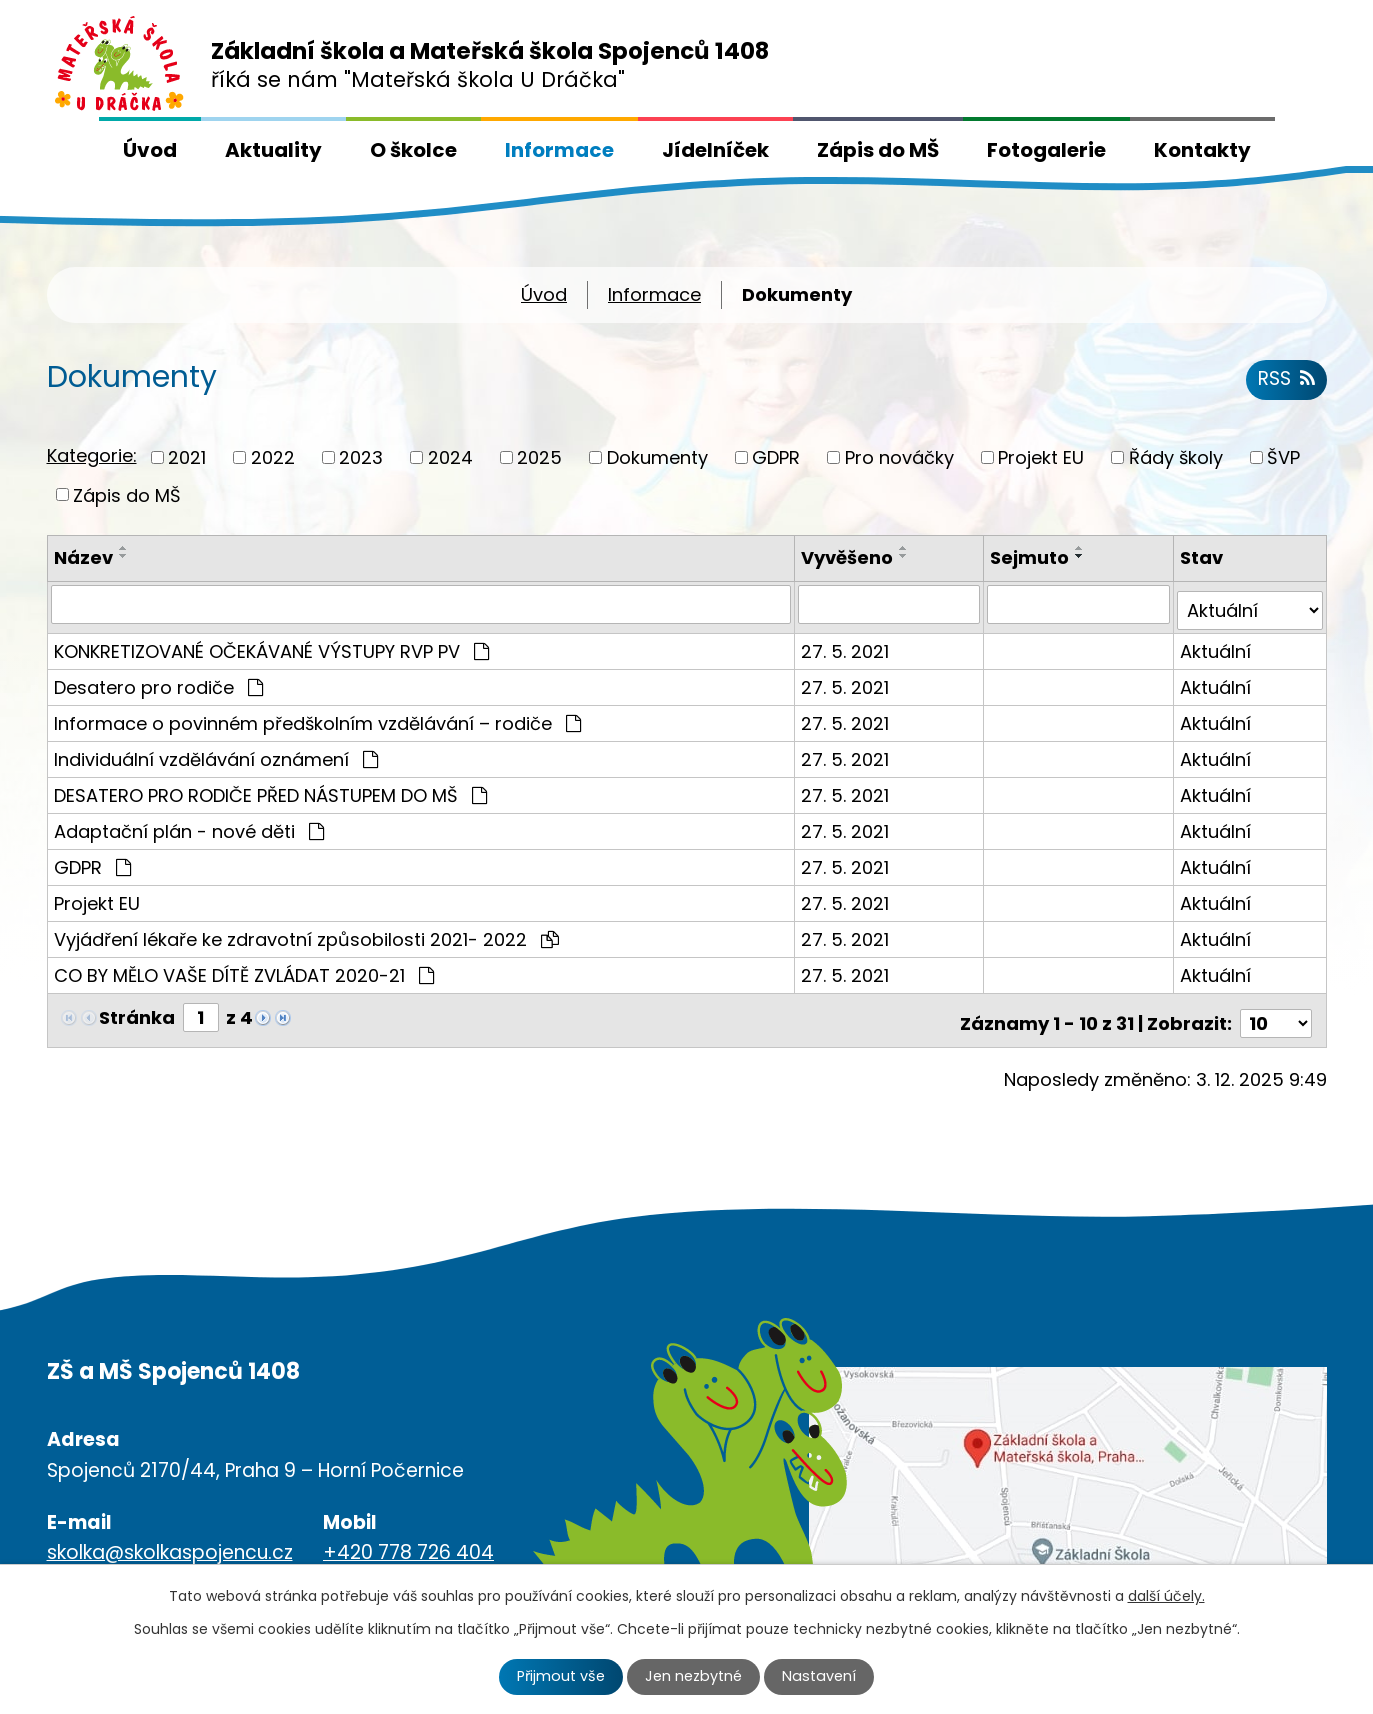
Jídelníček (715, 150)
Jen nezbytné (693, 1676)
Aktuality (273, 150)
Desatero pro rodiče (158, 680)
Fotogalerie (1046, 150)
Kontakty (1202, 150)
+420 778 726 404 (408, 1539)
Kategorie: (92, 455)
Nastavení (819, 1676)
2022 (273, 457)
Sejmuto (1031, 557)
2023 (361, 457)
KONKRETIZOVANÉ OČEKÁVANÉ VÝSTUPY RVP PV (271, 644)
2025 (539, 457)
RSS (1287, 378)
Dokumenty (657, 457)
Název (83, 557)
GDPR (776, 457)
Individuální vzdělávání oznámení (216, 752)
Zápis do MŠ (878, 150)
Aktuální (1216, 644)
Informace (559, 150)
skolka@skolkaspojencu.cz (170, 1539)
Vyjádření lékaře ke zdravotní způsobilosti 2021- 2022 (306, 932)
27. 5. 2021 (847, 644)
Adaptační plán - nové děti (189, 824)
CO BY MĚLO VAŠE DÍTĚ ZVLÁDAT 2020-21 (244, 968)
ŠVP (1283, 457)
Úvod (150, 150)
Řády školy (1176, 457)
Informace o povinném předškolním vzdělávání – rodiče (317, 716)
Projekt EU (1041, 457)
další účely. (1166, 1596)
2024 (450, 457)
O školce (413, 150)
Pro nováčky (899, 457)
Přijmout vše (561, 1676)
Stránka (137, 1010)
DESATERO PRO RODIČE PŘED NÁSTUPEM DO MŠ (270, 788)
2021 (187, 457)
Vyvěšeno (849, 557)
